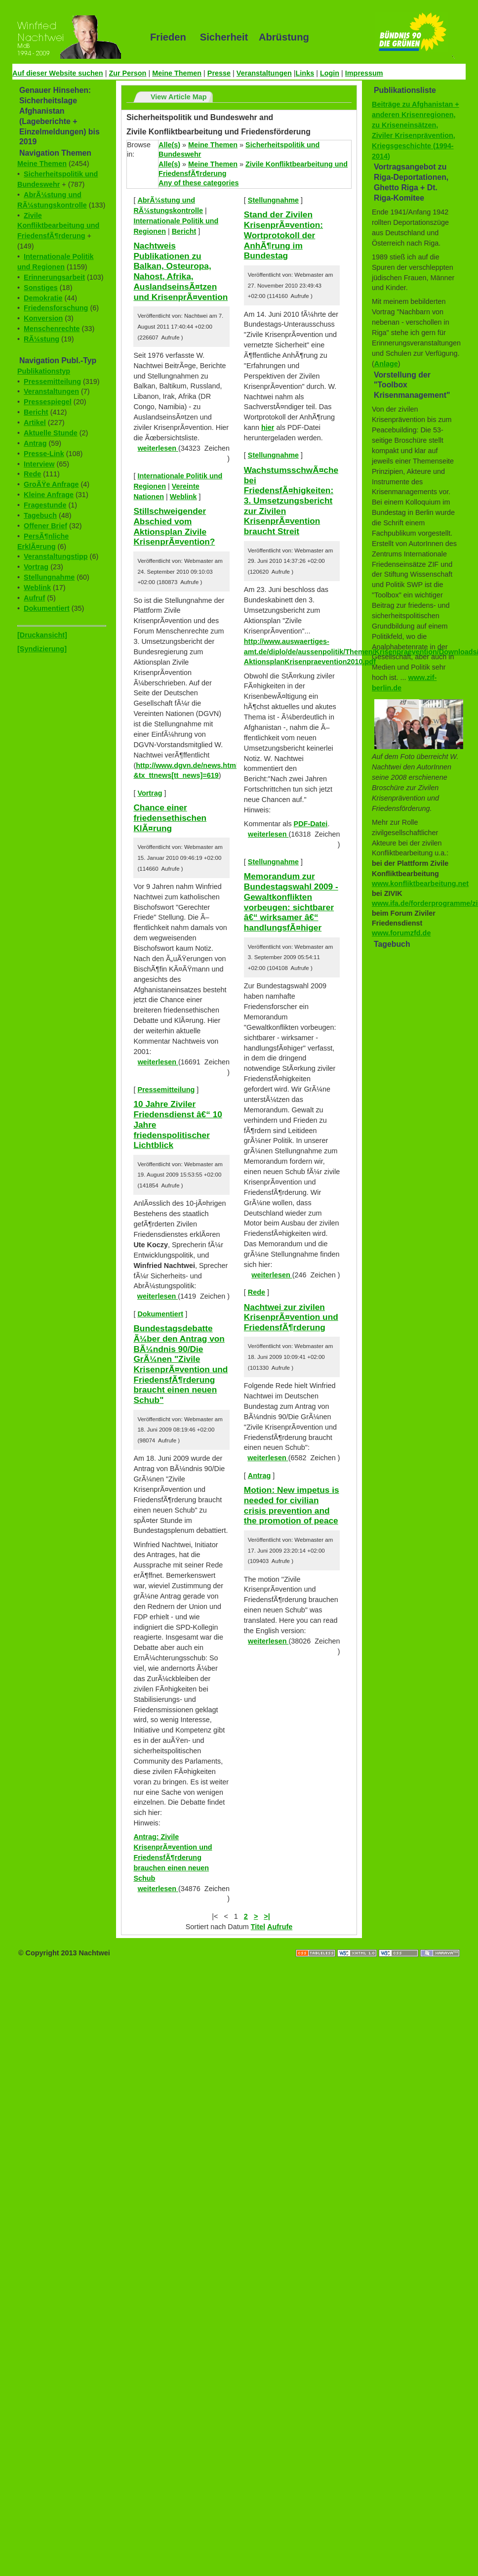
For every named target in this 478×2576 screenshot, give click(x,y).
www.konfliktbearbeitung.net (420, 883)
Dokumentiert (47, 608)
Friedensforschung (56, 308)
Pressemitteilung (52, 381)
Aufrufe (279, 1927)
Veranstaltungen (264, 73)
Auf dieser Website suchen (57, 73)
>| (267, 1916)
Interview (39, 464)
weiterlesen (158, 448)
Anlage (386, 364)
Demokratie (43, 298)
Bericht (36, 412)
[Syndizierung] (42, 649)
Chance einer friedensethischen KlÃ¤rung (169, 817)
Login (329, 73)
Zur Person (127, 73)
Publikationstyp (43, 371)
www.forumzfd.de (401, 933)
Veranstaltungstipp (56, 556)
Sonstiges (41, 288)
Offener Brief (45, 526)
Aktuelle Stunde (51, 433)
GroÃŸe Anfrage (51, 484)
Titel (258, 1927)
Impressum (364, 73)
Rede (32, 474)
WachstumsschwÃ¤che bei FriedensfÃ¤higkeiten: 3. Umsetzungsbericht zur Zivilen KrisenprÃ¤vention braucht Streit (291, 500)
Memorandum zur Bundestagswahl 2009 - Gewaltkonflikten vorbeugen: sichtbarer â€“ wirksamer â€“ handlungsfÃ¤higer (291, 901)
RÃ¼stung (41, 339)
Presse (219, 73)
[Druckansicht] (42, 635)
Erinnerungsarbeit (54, 277)
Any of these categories (199, 183)
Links (305, 73)
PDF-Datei (311, 824)
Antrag (35, 443)
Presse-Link (44, 454)
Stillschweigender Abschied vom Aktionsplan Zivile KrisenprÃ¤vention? (174, 526)
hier (267, 427)
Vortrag (36, 567)
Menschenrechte (52, 329)
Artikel (35, 422)
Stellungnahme (49, 577)
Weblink (37, 587)
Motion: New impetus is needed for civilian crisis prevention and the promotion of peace (291, 1505)
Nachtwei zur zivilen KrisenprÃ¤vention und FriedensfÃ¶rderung (291, 1317)
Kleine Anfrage (49, 495)
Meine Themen (176, 73)
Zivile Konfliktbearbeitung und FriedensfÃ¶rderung (58, 225)
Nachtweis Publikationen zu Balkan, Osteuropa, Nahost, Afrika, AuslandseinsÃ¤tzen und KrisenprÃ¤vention (180, 271)
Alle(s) (169, 145)
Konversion (43, 318)
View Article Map (179, 97)
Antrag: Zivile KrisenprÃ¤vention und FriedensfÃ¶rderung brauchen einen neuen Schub (172, 1857)
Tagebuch (40, 515)
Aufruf (34, 598)
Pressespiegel (48, 402)
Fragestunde (45, 505)
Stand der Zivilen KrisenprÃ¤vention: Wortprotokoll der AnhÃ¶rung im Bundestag (283, 235)
